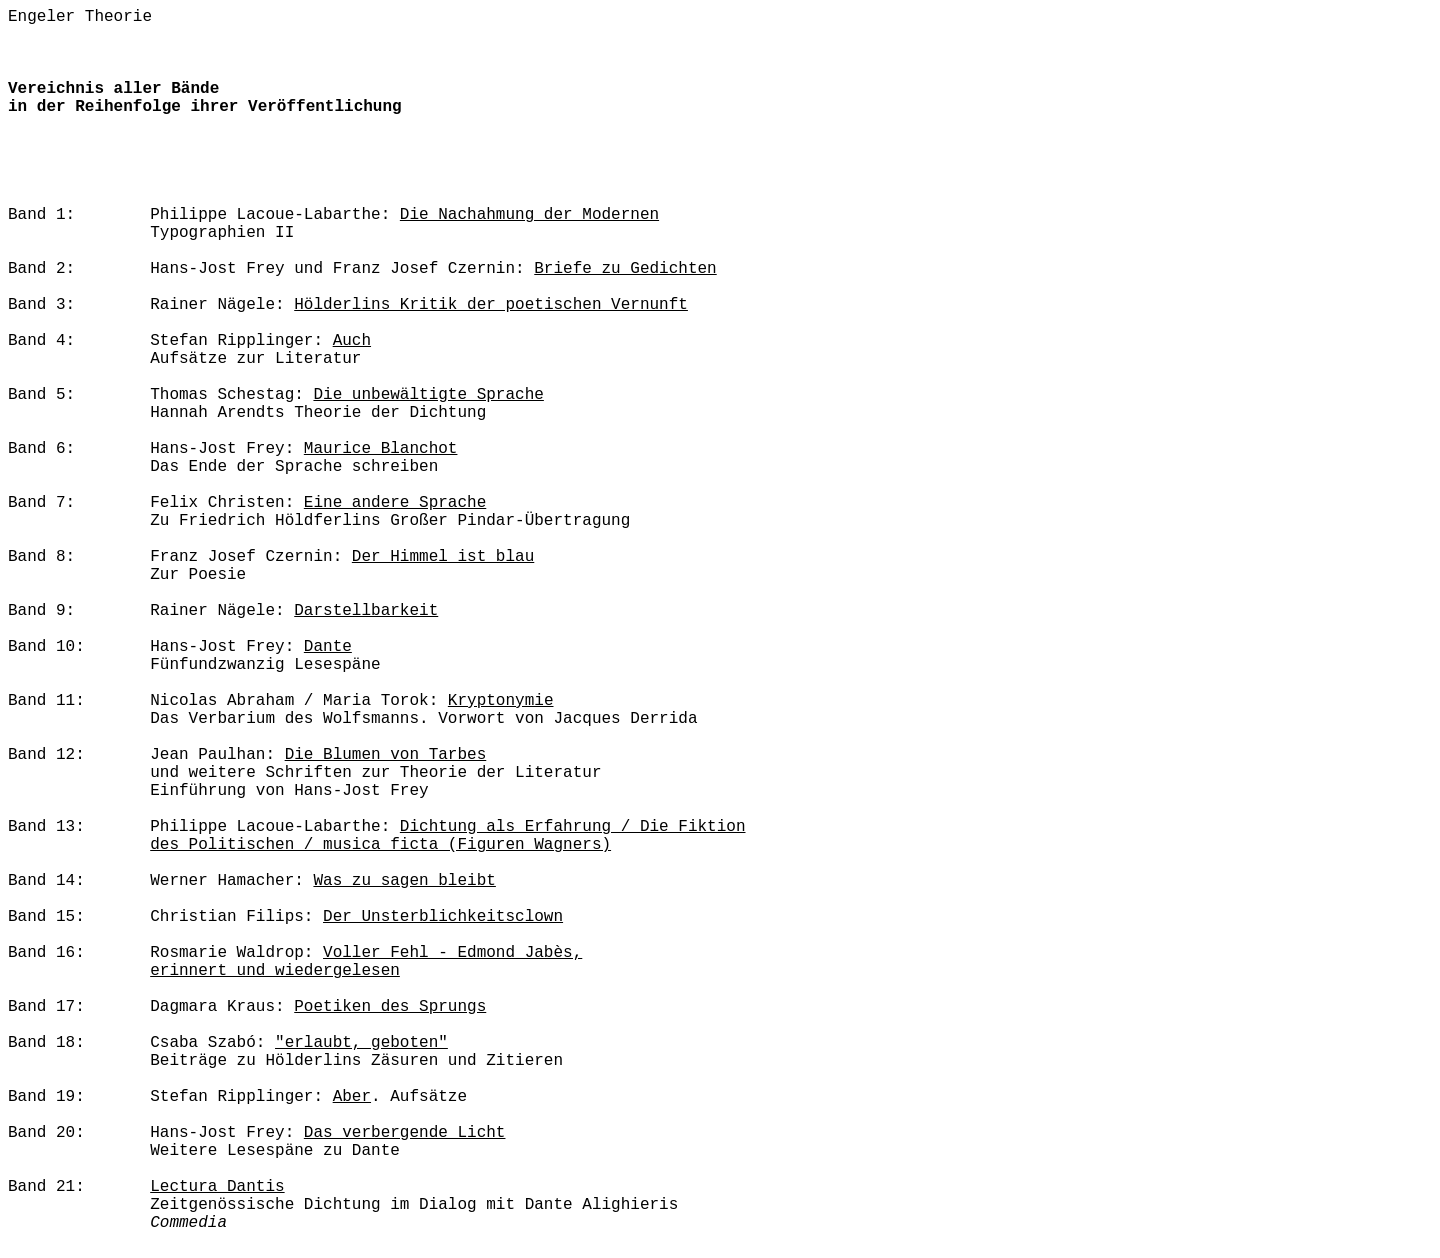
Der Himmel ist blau (443, 557)
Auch (352, 341)
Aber (352, 1097)
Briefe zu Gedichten (625, 269)
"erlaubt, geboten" (361, 1043)
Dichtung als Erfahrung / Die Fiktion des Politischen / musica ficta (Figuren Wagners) (447, 836)
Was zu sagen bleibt (404, 881)
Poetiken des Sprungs (390, 1007)
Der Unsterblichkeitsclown (443, 917)
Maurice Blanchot (381, 449)
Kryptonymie (501, 701)
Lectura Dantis (217, 1187)
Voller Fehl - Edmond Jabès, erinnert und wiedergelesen (366, 962)
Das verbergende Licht (405, 1133)
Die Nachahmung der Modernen (529, 215)
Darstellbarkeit (366, 611)
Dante (328, 647)
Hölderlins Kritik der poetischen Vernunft (491, 305)
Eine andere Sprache (395, 503)
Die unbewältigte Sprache (428, 395)
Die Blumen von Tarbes (386, 755)
